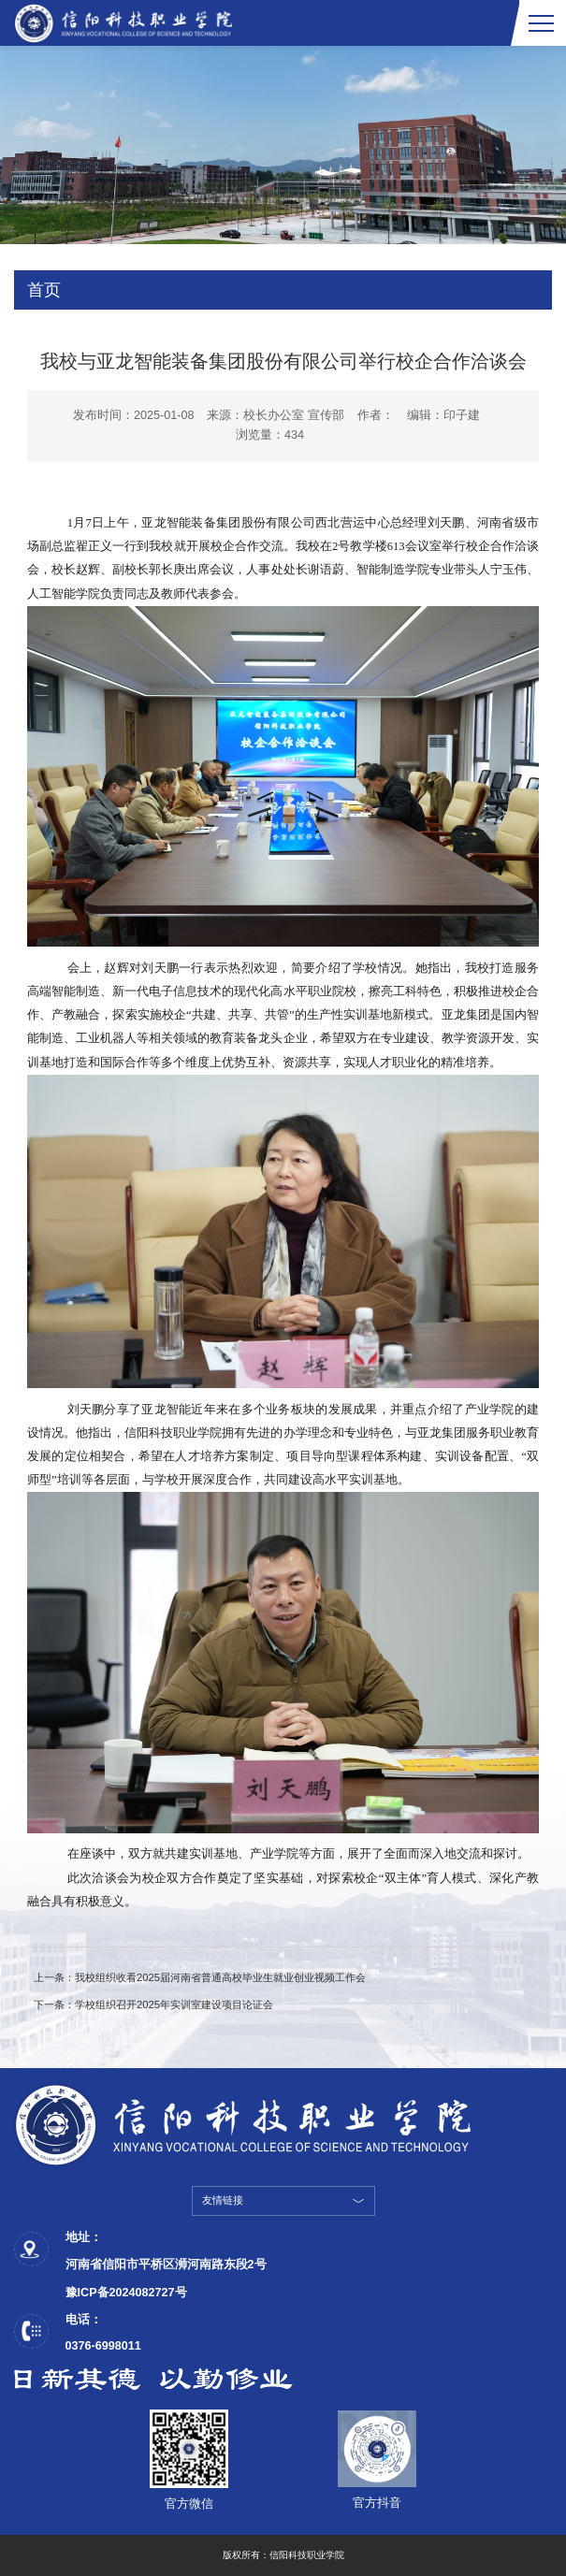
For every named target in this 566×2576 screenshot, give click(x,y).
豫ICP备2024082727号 (126, 2292)
